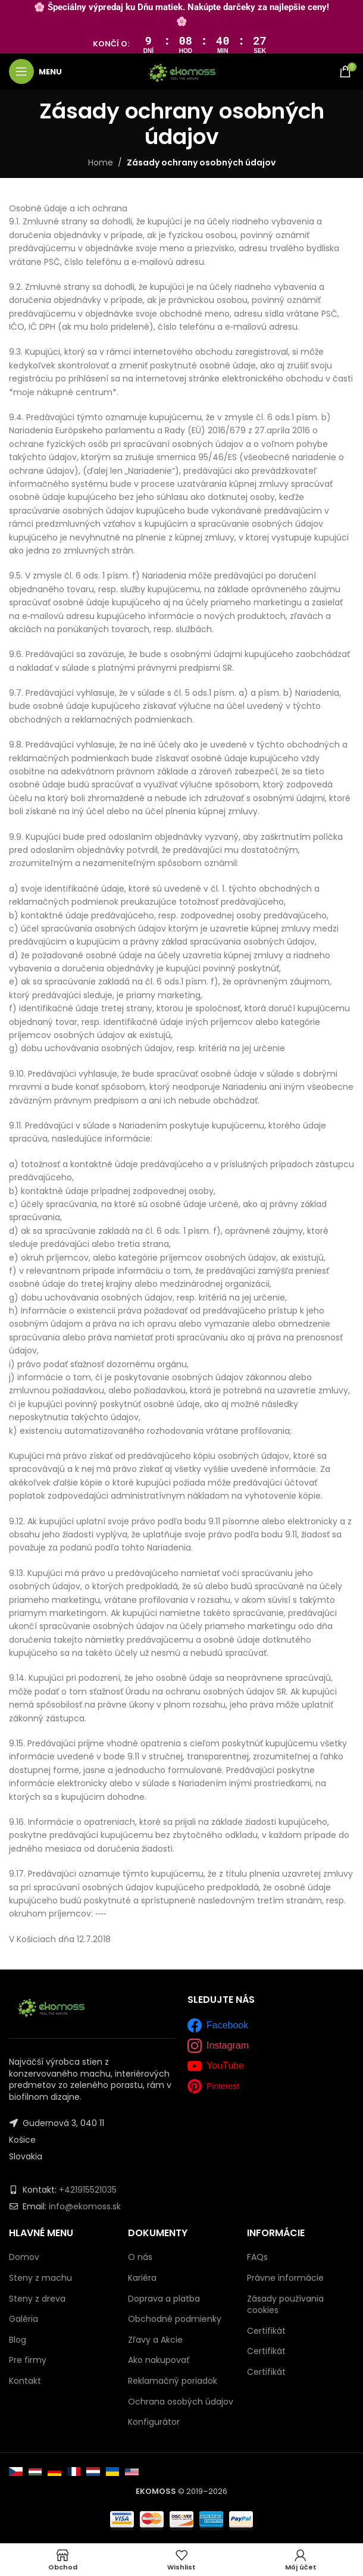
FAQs (257, 2257)
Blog (17, 2340)
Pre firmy (27, 2360)
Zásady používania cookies (285, 2304)
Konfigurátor (154, 2422)
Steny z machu (40, 2278)
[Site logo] (182, 71)
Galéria (23, 2319)
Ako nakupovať (158, 2360)
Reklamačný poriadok (172, 2381)
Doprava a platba (164, 2299)
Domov (24, 2257)
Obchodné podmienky (174, 2319)
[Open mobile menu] (35, 71)
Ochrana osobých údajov (180, 2402)
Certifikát (266, 2331)
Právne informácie (285, 2278)
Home (100, 162)
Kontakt (25, 2381)
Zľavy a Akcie (155, 2340)
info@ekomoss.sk (85, 2206)
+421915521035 (88, 2190)
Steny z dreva (37, 2299)
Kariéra (142, 2278)
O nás (140, 2257)
